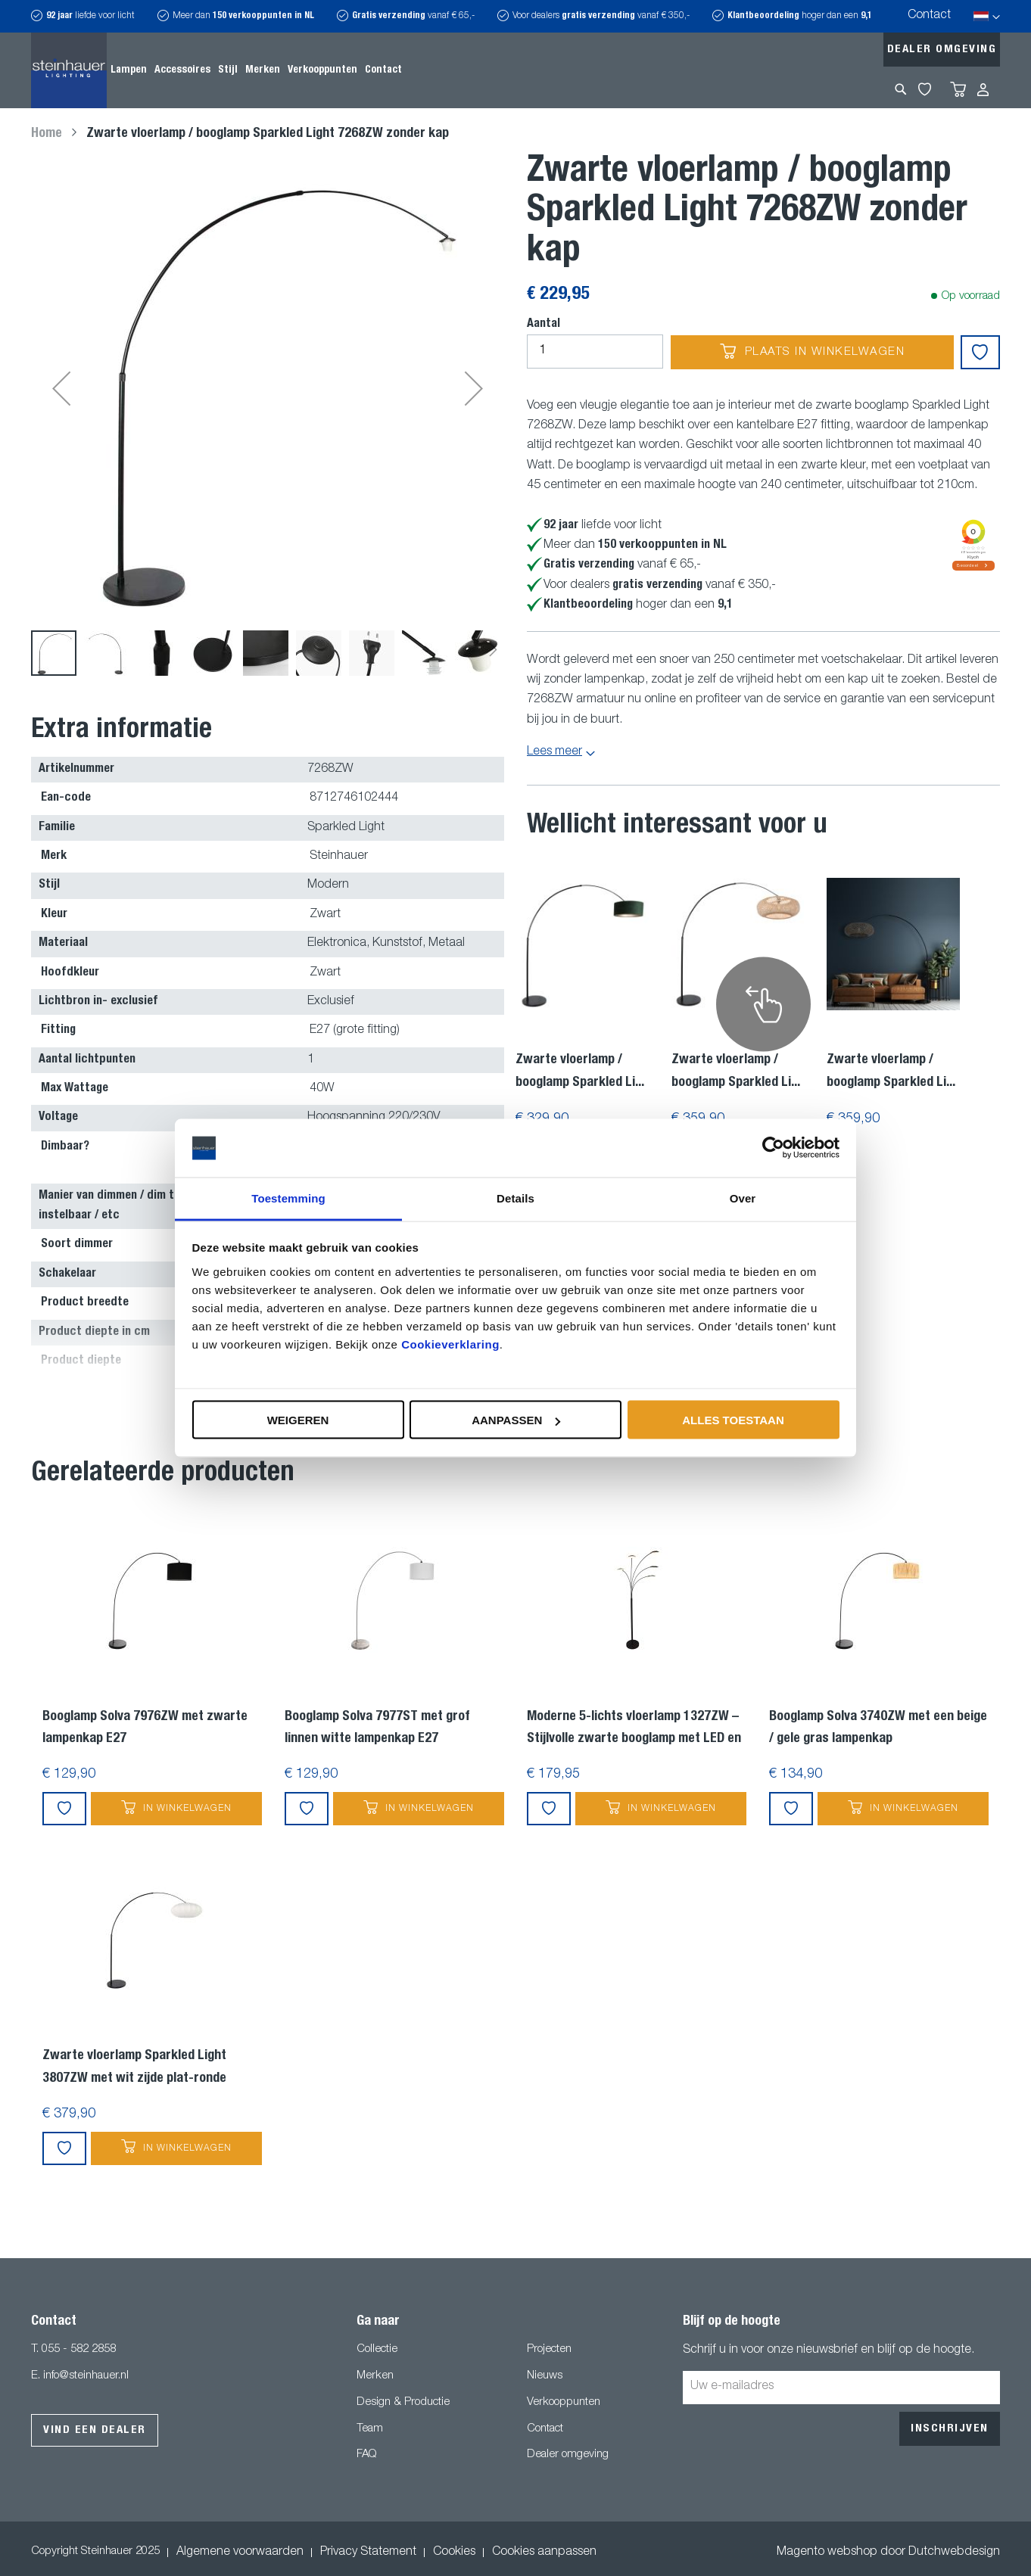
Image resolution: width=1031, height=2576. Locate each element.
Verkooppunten (563, 2406)
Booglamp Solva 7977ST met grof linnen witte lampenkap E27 (377, 1732)
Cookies (454, 2556)
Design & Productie (403, 2406)
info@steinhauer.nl (86, 2379)
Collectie (377, 2353)
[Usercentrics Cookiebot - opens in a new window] (773, 1148)
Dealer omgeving (942, 49)
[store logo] (69, 70)
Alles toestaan (732, 1420)
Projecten (549, 2353)
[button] (61, 390)
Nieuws (544, 2379)
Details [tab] (515, 1197)
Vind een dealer (94, 2434)
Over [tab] (743, 1197)
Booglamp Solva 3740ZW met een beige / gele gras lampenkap (878, 1732)
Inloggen (983, 89)
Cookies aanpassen (544, 2556)
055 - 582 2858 (79, 2353)
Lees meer (554, 752)
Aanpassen (516, 1420)
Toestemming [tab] (288, 1197)
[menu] (256, 70)
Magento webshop (827, 2556)
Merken (375, 2379)
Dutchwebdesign (954, 2556)
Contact (929, 16)
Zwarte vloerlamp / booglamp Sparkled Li (580, 1071)
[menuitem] (129, 70)
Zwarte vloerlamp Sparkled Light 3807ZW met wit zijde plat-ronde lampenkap (134, 2074)
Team (370, 2432)
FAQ (366, 2458)
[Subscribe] (949, 2433)
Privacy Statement (368, 2556)
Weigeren (298, 1420)
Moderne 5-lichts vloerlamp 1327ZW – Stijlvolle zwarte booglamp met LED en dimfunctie (634, 1735)
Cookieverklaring (450, 1343)
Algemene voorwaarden (240, 2556)
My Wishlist (924, 89)
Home (46, 134)
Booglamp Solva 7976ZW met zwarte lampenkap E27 (145, 1732)
